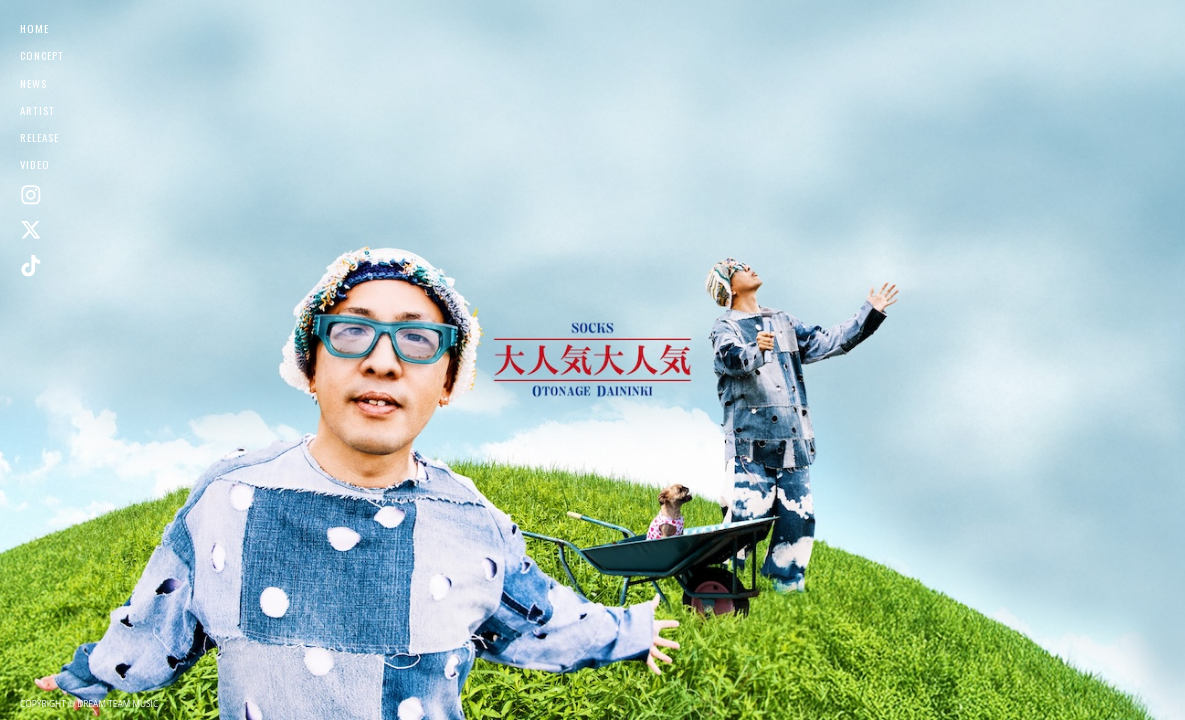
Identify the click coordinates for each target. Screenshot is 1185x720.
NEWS (33, 83)
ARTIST (37, 110)
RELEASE (40, 137)
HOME (34, 28)
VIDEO (35, 164)
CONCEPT (42, 55)
